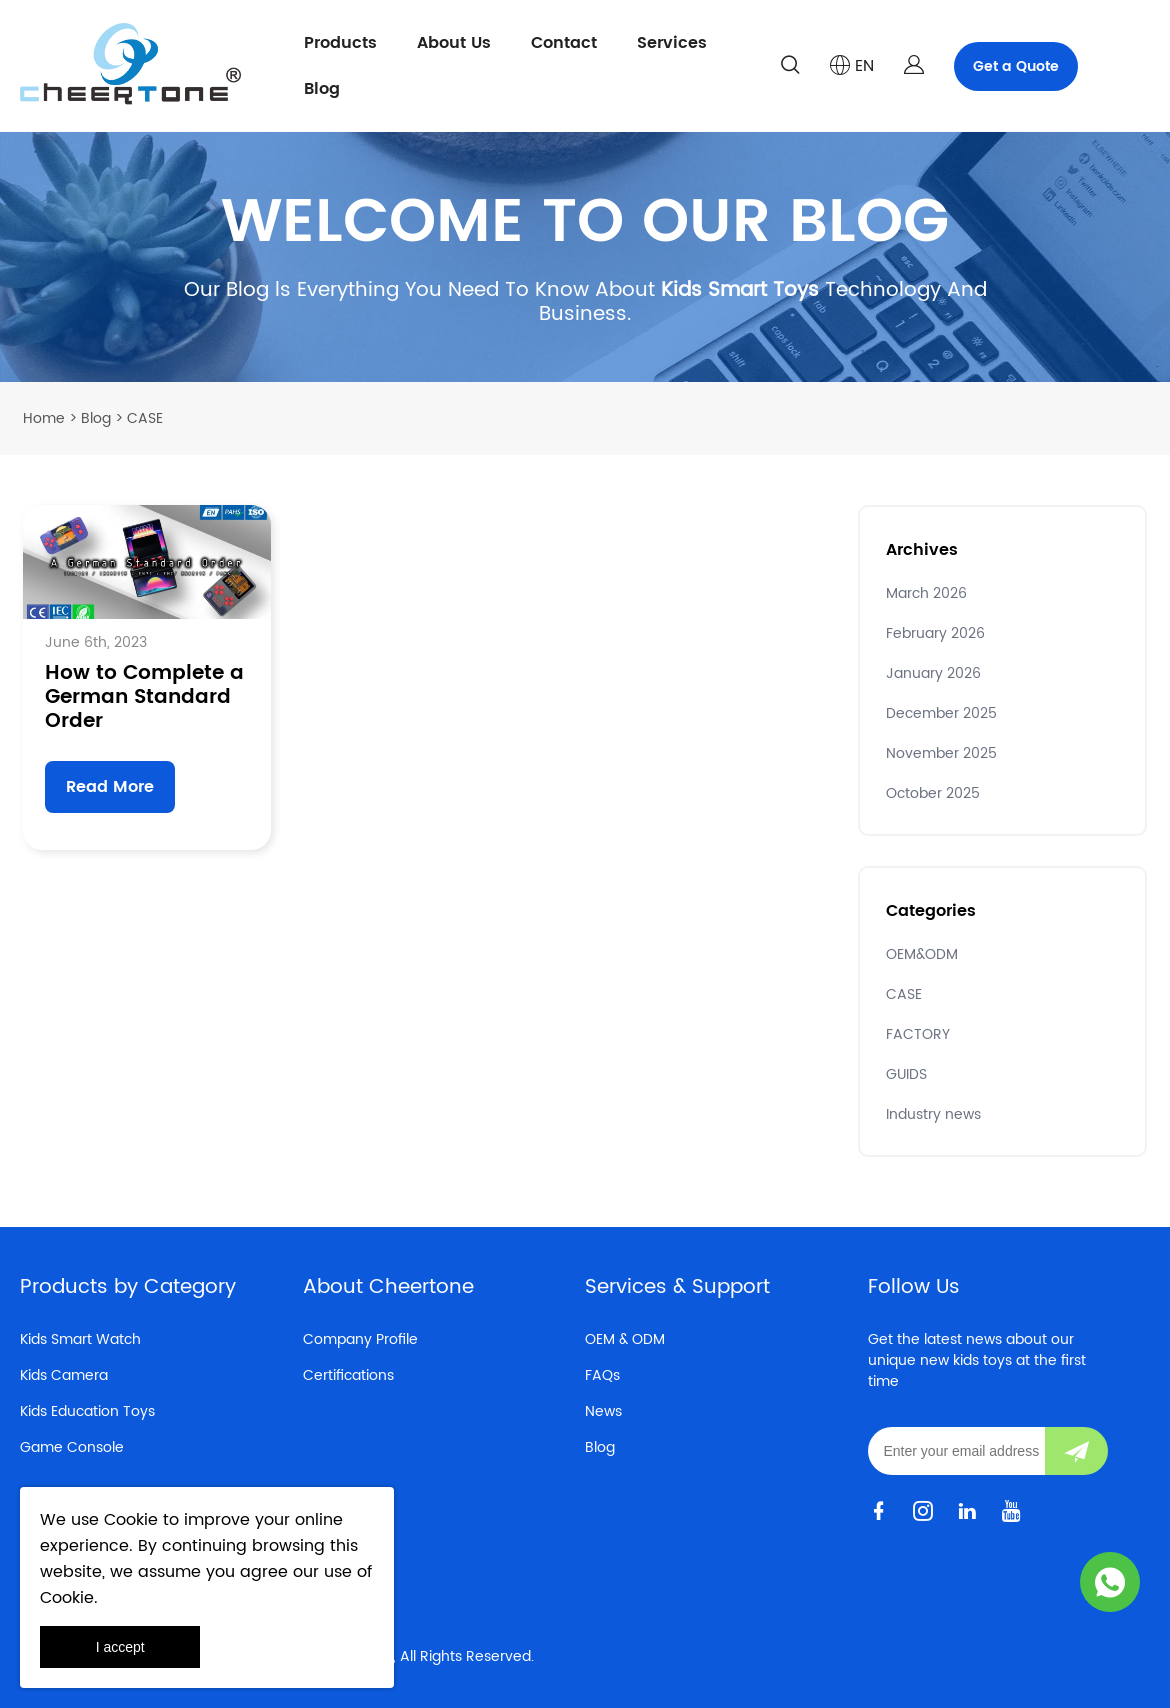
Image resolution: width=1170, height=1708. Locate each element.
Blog (322, 89)
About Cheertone (388, 1287)
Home (44, 418)
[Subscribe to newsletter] (1076, 1451)
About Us (454, 43)
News (603, 1411)
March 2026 (926, 593)
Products (340, 43)
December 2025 (941, 713)
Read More (110, 787)
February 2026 (935, 633)
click (585, 257)
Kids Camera (64, 1375)
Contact (564, 43)
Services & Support (677, 1287)
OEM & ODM (625, 1339)
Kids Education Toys (87, 1411)
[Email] (956, 1451)
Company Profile (360, 1339)
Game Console (72, 1447)
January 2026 (933, 673)
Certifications (348, 1375)
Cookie (131, 1520)
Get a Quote (1016, 66)
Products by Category (128, 1287)
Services (672, 43)
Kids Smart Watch (80, 1339)
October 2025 (933, 793)
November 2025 (941, 753)
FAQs (602, 1375)
